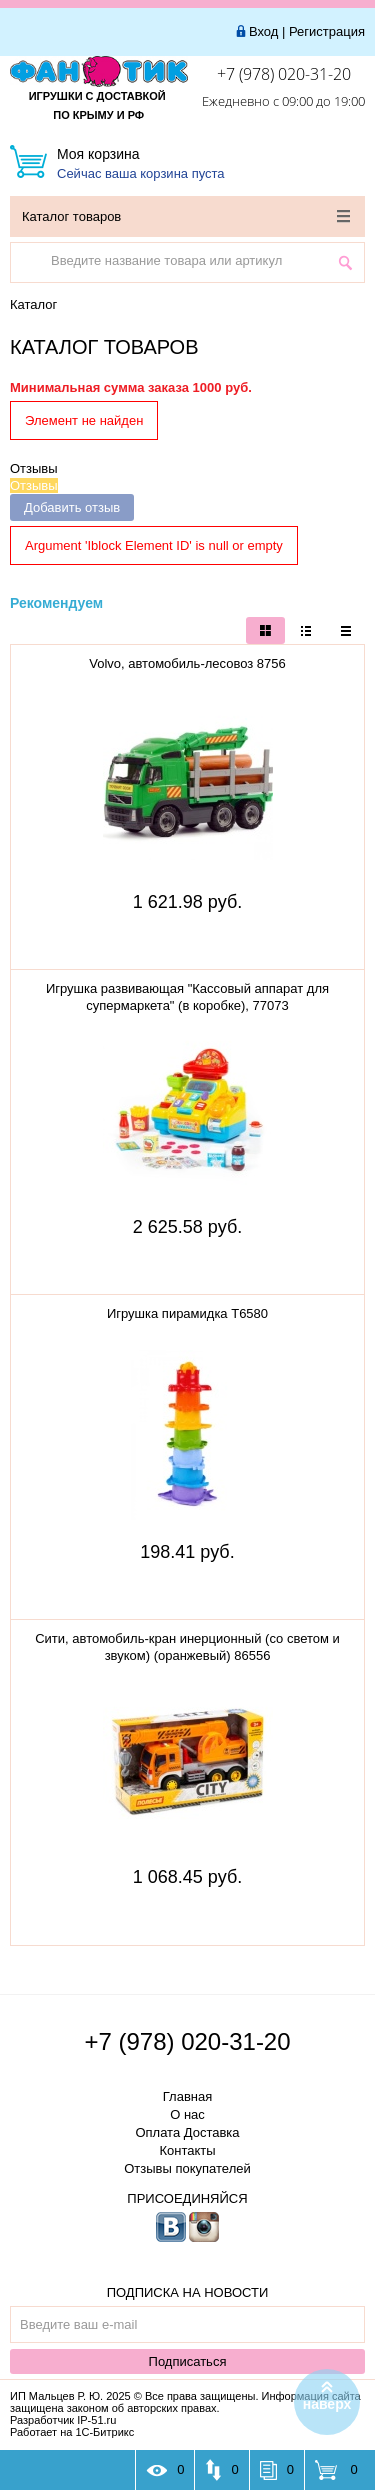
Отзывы (34, 468)
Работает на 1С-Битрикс (72, 2432)
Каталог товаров (186, 216)
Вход (263, 31)
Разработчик (63, 2420)
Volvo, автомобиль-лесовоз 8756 (187, 663)
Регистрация (327, 31)
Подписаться (188, 2361)
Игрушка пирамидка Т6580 (187, 1313)
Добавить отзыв (72, 507)
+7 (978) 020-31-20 (284, 74)
